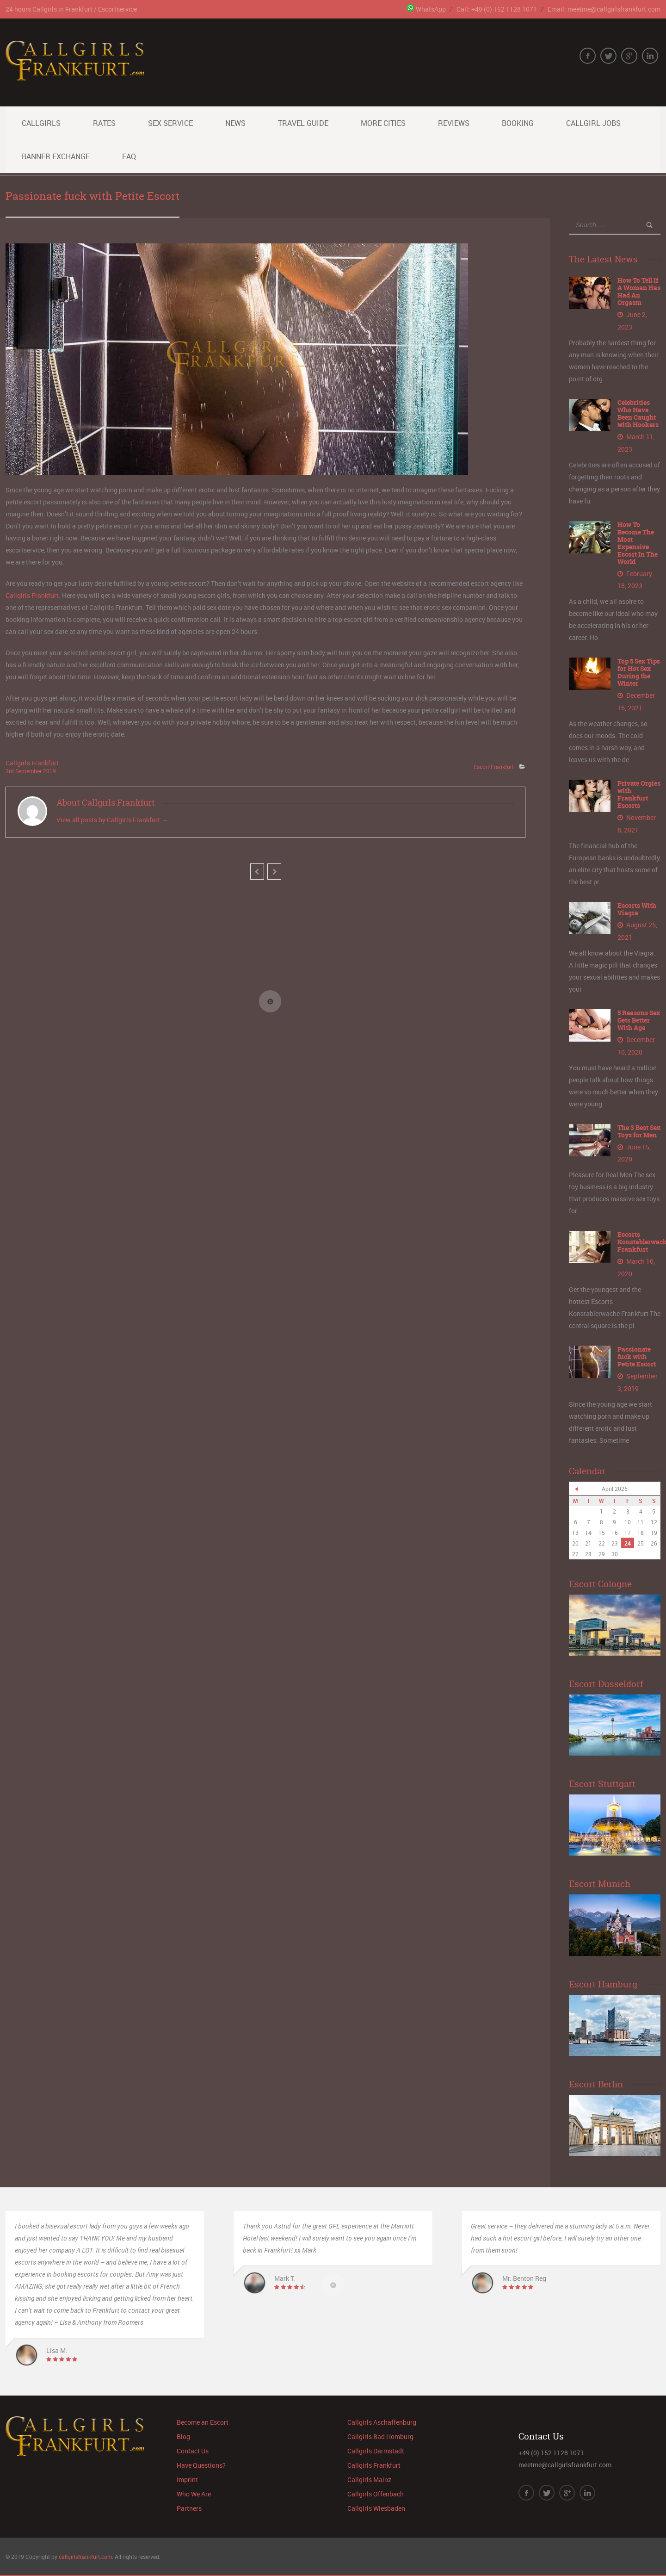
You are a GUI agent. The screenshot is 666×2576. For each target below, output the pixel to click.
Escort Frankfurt (494, 766)
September (29, 771)
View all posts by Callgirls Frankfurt (112, 819)
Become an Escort (202, 2418)
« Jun (576, 1485)
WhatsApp (426, 9)
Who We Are (194, 2490)
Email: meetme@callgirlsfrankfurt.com (604, 9)
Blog (183, 2432)
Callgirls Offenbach (375, 2490)
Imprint (187, 2475)
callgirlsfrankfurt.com (85, 2553)
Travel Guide (303, 123)
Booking (518, 123)
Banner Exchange (56, 156)
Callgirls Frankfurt (32, 595)
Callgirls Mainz (369, 2475)
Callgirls (41, 123)
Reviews (453, 123)
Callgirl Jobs (593, 123)
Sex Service (170, 123)
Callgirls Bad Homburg (380, 2432)
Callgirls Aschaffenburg (381, 2418)
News (235, 123)
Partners (189, 2504)
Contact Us (193, 2447)
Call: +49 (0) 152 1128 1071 (496, 9)
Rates (104, 123)
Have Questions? (201, 2461)
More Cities (383, 123)
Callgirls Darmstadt (375, 2447)
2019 (49, 771)
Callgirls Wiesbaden (376, 2504)
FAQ (129, 156)
